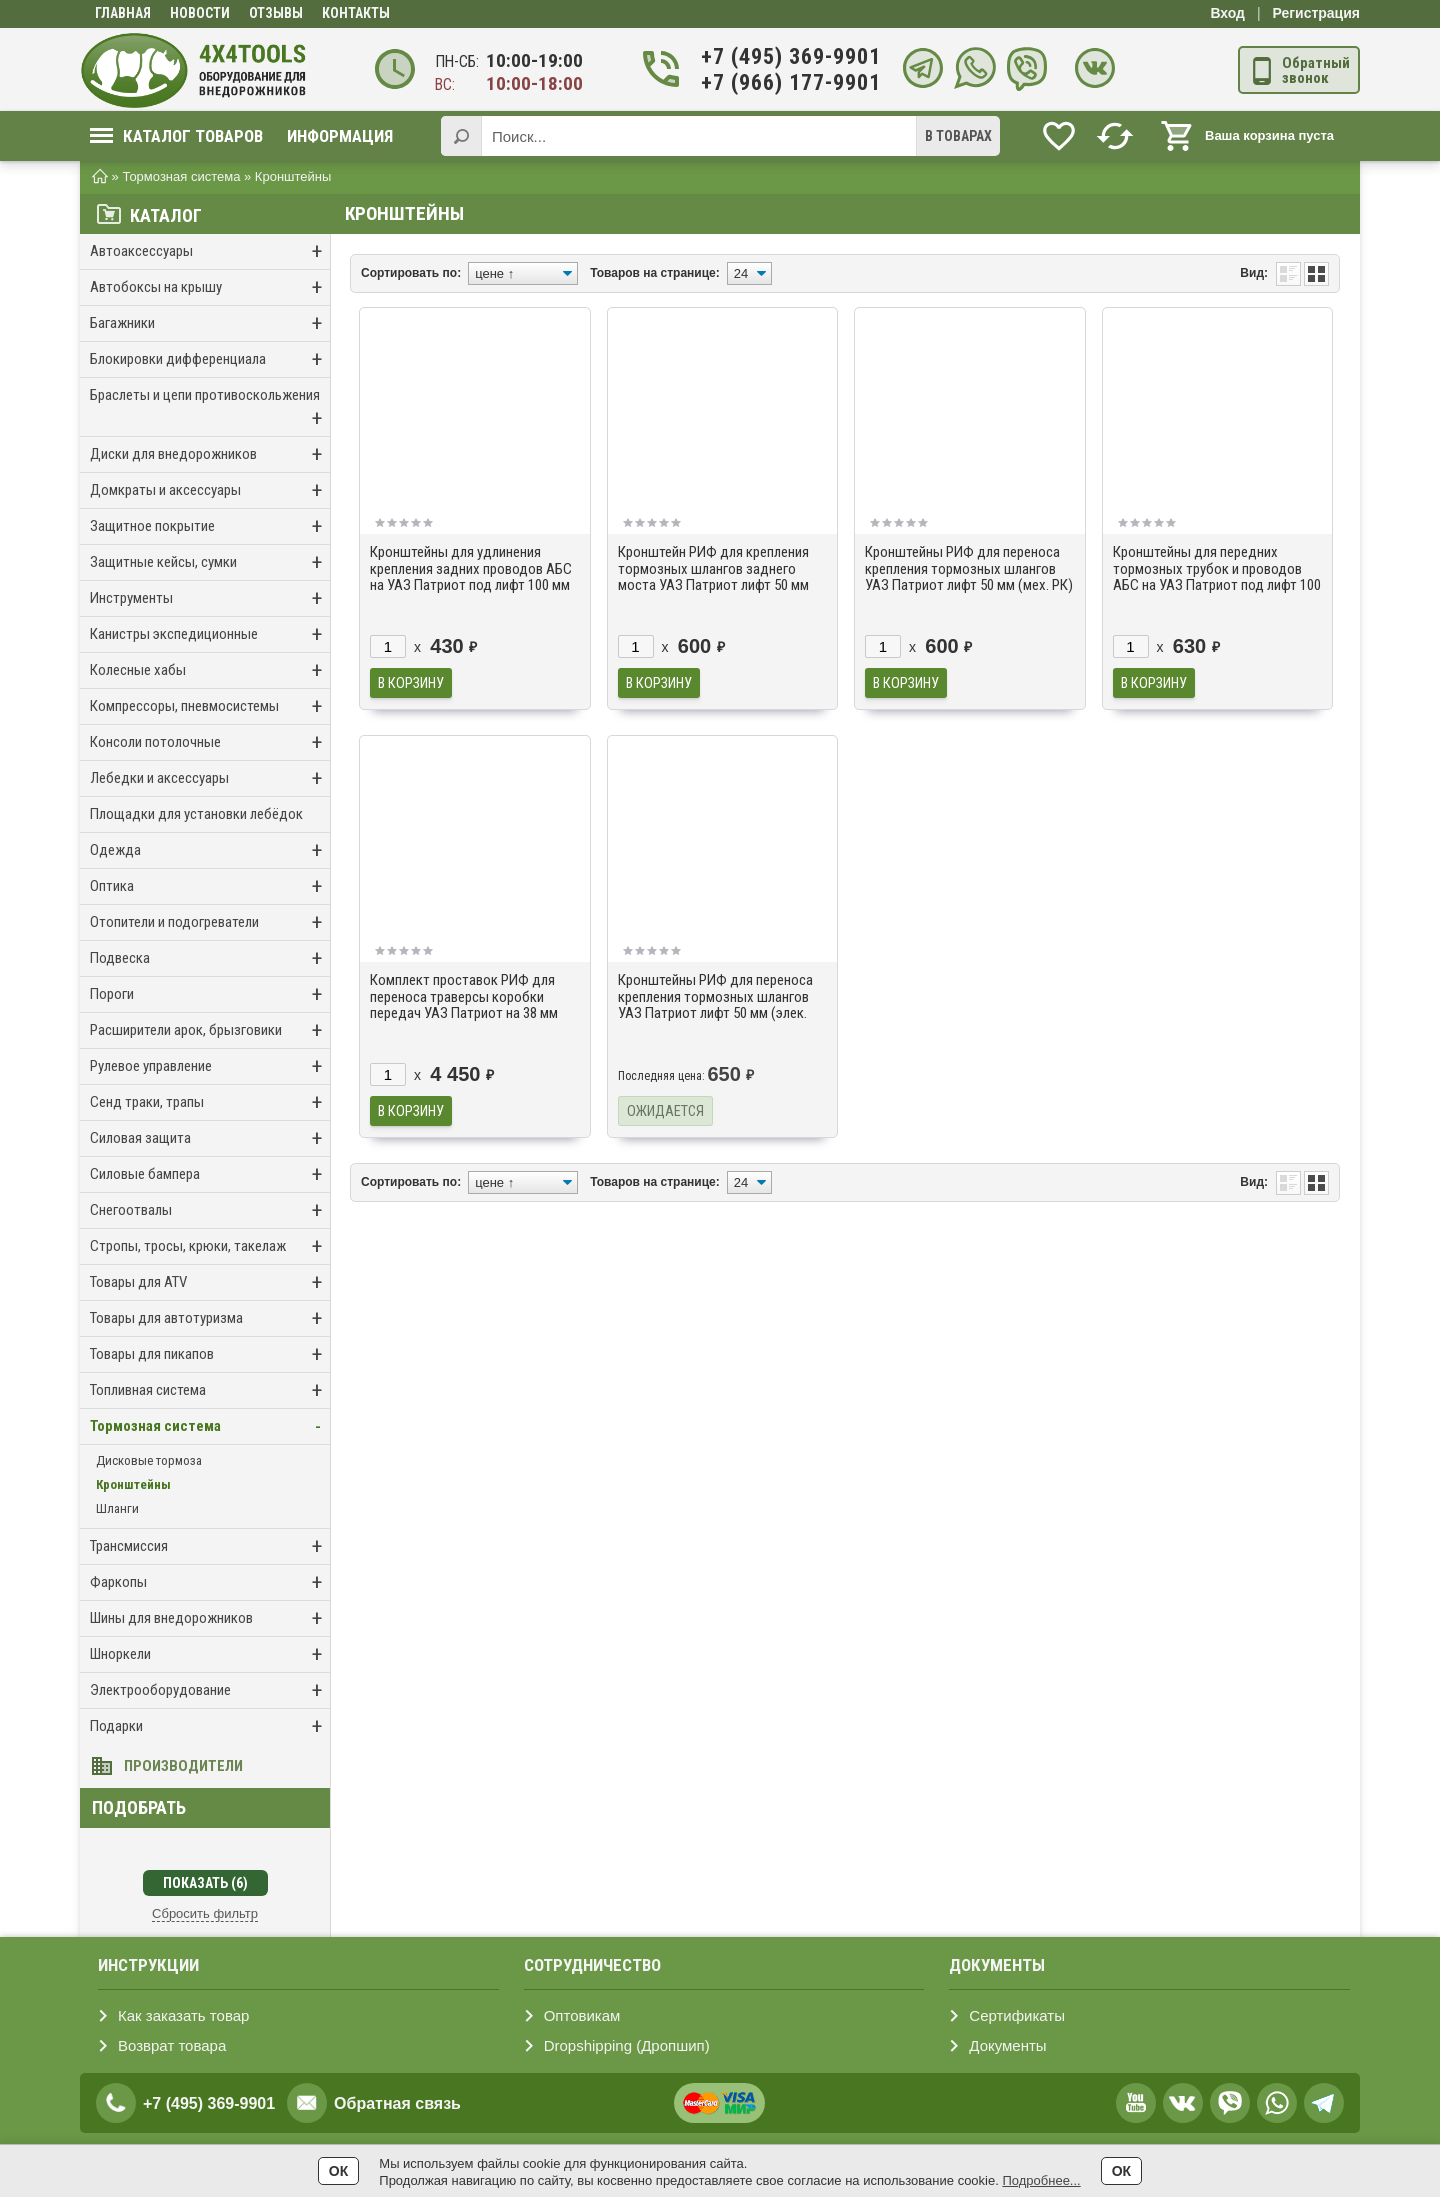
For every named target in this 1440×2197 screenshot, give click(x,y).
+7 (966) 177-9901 (779, 82)
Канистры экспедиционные (210, 634)
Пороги (210, 994)
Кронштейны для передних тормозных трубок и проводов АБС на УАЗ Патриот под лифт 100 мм (1217, 577)
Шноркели (210, 1654)
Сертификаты (1017, 2015)
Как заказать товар (183, 2015)
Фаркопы (210, 1582)
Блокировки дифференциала (210, 359)
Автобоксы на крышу (210, 287)
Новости (200, 13)
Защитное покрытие (210, 526)
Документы (1007, 2045)
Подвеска (210, 958)
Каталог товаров (176, 136)
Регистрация (1316, 13)
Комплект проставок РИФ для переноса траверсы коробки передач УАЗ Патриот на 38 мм (464, 996)
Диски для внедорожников (210, 454)
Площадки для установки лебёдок (196, 814)
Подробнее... (1041, 2180)
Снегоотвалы (210, 1210)
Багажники (210, 323)
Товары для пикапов (210, 1354)
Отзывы (276, 13)
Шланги (117, 1508)
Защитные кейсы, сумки (210, 562)
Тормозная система (210, 1426)
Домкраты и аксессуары (210, 490)
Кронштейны (133, 1484)
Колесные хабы (210, 670)
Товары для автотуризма (210, 1318)
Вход (1227, 13)
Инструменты (210, 598)
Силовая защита (210, 1138)
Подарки (210, 1726)
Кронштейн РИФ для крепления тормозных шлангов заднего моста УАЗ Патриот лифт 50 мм (713, 568)
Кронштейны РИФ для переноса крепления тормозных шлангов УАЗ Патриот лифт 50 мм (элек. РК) (715, 1005)
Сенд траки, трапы (210, 1102)
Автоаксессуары (210, 251)
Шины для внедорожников (210, 1618)
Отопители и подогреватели (210, 922)
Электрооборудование (210, 1690)
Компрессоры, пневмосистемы (210, 706)
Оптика (210, 886)
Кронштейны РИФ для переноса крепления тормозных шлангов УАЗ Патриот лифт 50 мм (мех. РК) (969, 568)
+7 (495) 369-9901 (779, 56)
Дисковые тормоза (149, 1460)
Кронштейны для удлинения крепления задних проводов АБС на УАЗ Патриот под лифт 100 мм (471, 568)
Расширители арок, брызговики (210, 1030)
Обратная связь (397, 2103)
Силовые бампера (210, 1174)
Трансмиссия (210, 1546)
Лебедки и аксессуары (210, 778)
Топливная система (210, 1390)
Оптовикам (582, 2015)
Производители (183, 1766)
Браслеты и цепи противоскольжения (210, 408)
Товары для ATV (210, 1282)
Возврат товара (172, 2045)
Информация (340, 136)
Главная (123, 13)
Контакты (356, 13)
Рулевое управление (210, 1066)
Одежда (210, 850)
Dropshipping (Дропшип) (627, 2045)
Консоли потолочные (210, 742)
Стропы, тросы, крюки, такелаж (210, 1246)
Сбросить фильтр (205, 1913)
